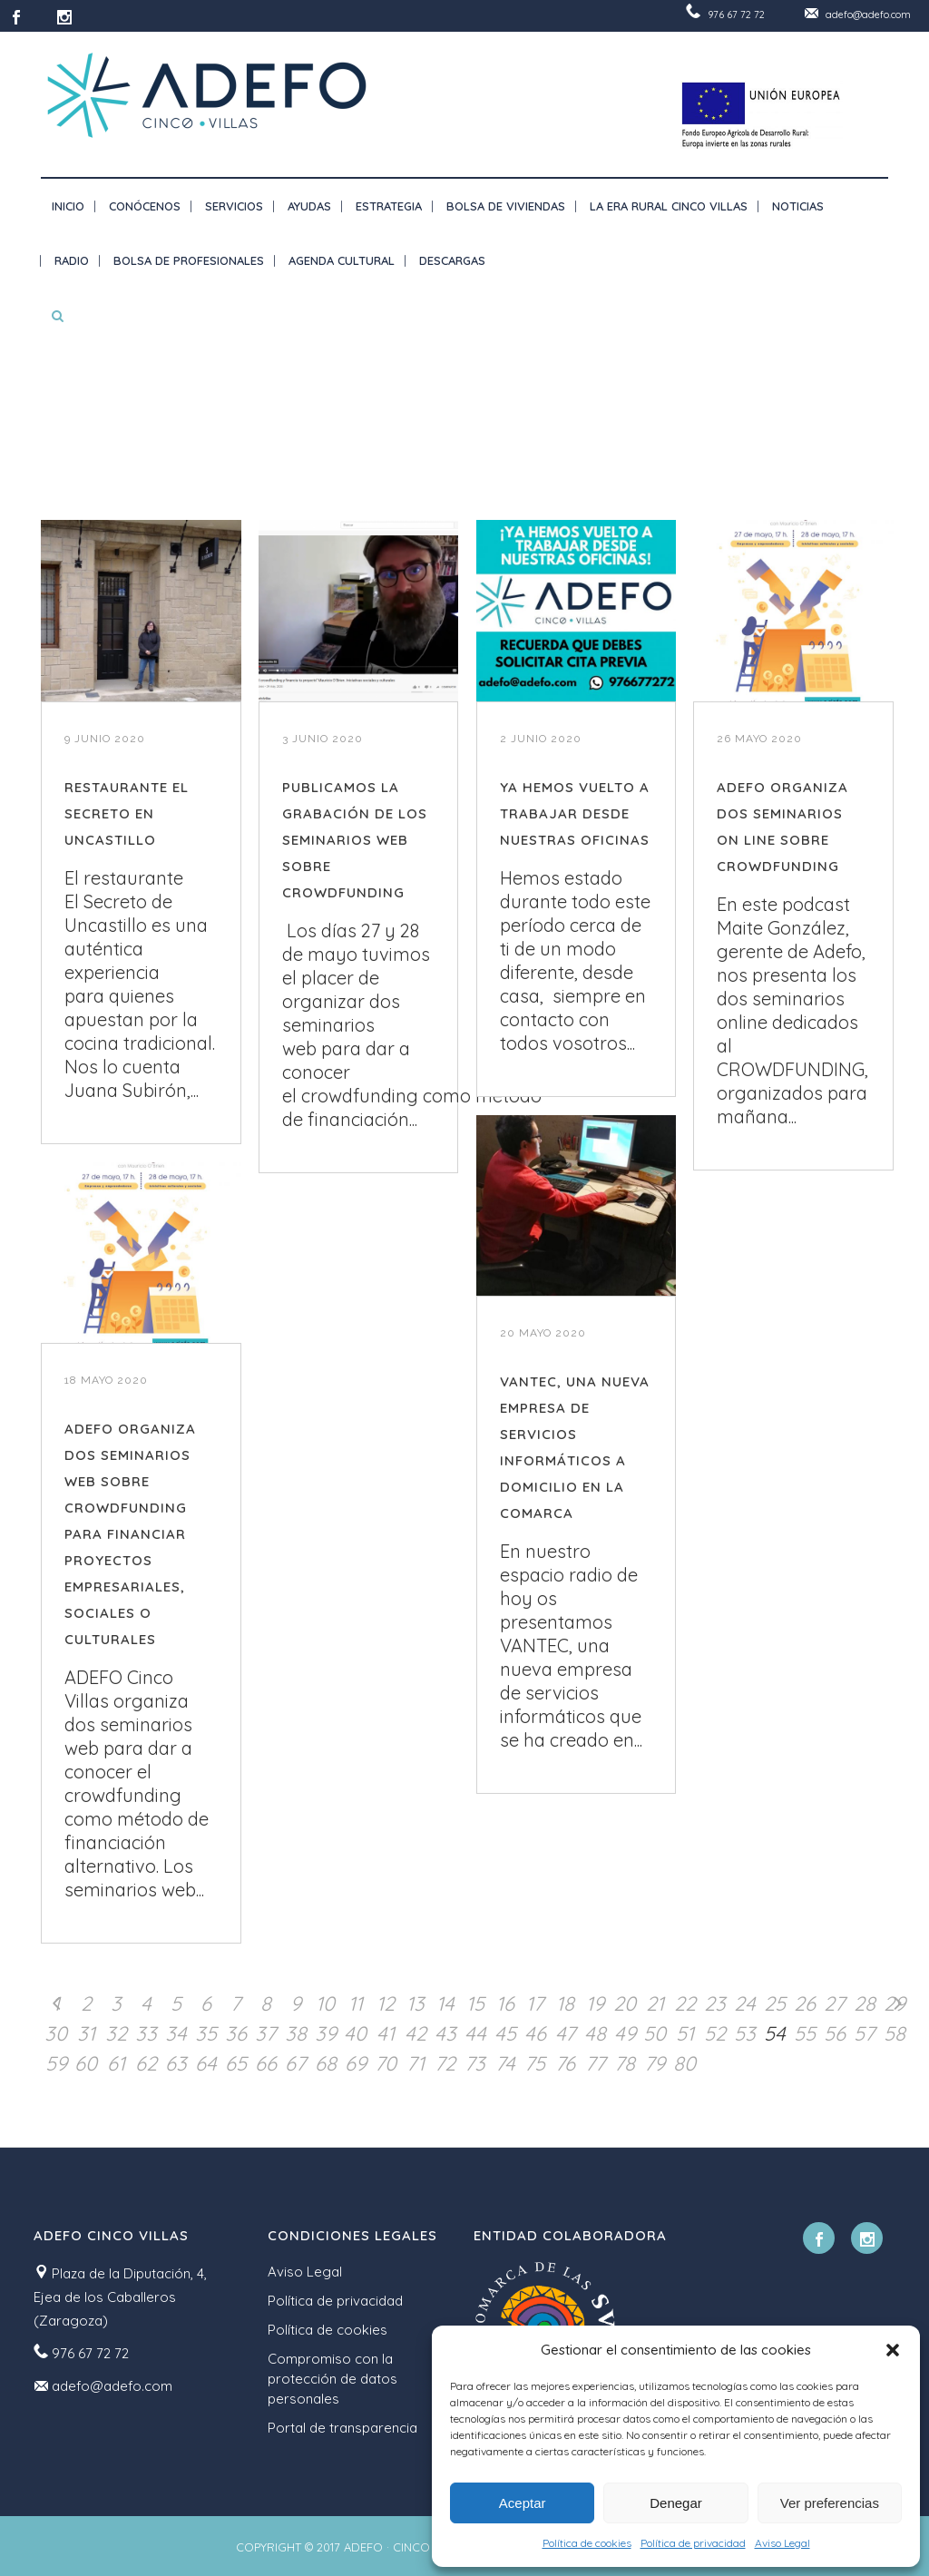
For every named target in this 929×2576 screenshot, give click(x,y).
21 (655, 2003)
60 (85, 2063)
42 (415, 2033)
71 (415, 2063)
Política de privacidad (693, 2543)
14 (445, 2003)
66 (266, 2063)
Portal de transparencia (342, 2427)
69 (356, 2063)
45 (505, 2033)
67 (295, 2063)
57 (864, 2033)
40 (355, 2033)
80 (684, 2063)
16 (505, 2003)
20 (624, 2003)
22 (685, 2003)
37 (265, 2033)
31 (86, 2033)
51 (685, 2033)
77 (595, 2063)
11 (355, 2003)
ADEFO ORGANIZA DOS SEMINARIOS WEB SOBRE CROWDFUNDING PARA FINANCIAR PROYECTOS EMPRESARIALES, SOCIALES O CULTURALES (130, 1534)
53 (745, 2033)
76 (565, 2063)
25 (775, 2003)
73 (474, 2063)
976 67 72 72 (736, 14)
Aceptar (522, 2503)
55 (805, 2033)
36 (236, 2033)
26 (805, 2003)
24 (745, 2003)
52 (715, 2033)
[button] (893, 2350)
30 (55, 2033)
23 (715, 2003)
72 (445, 2063)
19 (595, 2003)
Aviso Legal (782, 2543)
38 (296, 2033)
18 (565, 2003)
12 (385, 2003)
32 (116, 2033)
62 (146, 2063)
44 (475, 2033)
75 (534, 2063)
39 (326, 2033)
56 (835, 2033)
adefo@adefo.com (868, 14)
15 (475, 2003)
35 (206, 2033)
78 (624, 2063)
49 (625, 2033)
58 (894, 2033)
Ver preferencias (829, 2503)
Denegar (676, 2503)
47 (565, 2033)
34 (176, 2033)
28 (864, 2003)
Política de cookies (587, 2543)
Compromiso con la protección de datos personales (332, 2378)
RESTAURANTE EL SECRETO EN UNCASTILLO (126, 813)
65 (236, 2063)
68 (326, 2063)
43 (445, 2033)
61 (116, 2063)
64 (206, 2063)
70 (385, 2063)
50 (654, 2033)
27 (834, 2003)
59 (56, 2063)
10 (325, 2003)
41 (385, 2033)
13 (415, 2003)
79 (654, 2063)
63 (176, 2063)
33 (146, 2033)
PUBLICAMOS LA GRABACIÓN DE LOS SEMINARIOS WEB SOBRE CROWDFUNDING (354, 840)
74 (505, 2063)
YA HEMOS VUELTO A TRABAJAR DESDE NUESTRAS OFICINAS (575, 813)
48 (595, 2033)
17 (534, 2003)
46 (535, 2033)
